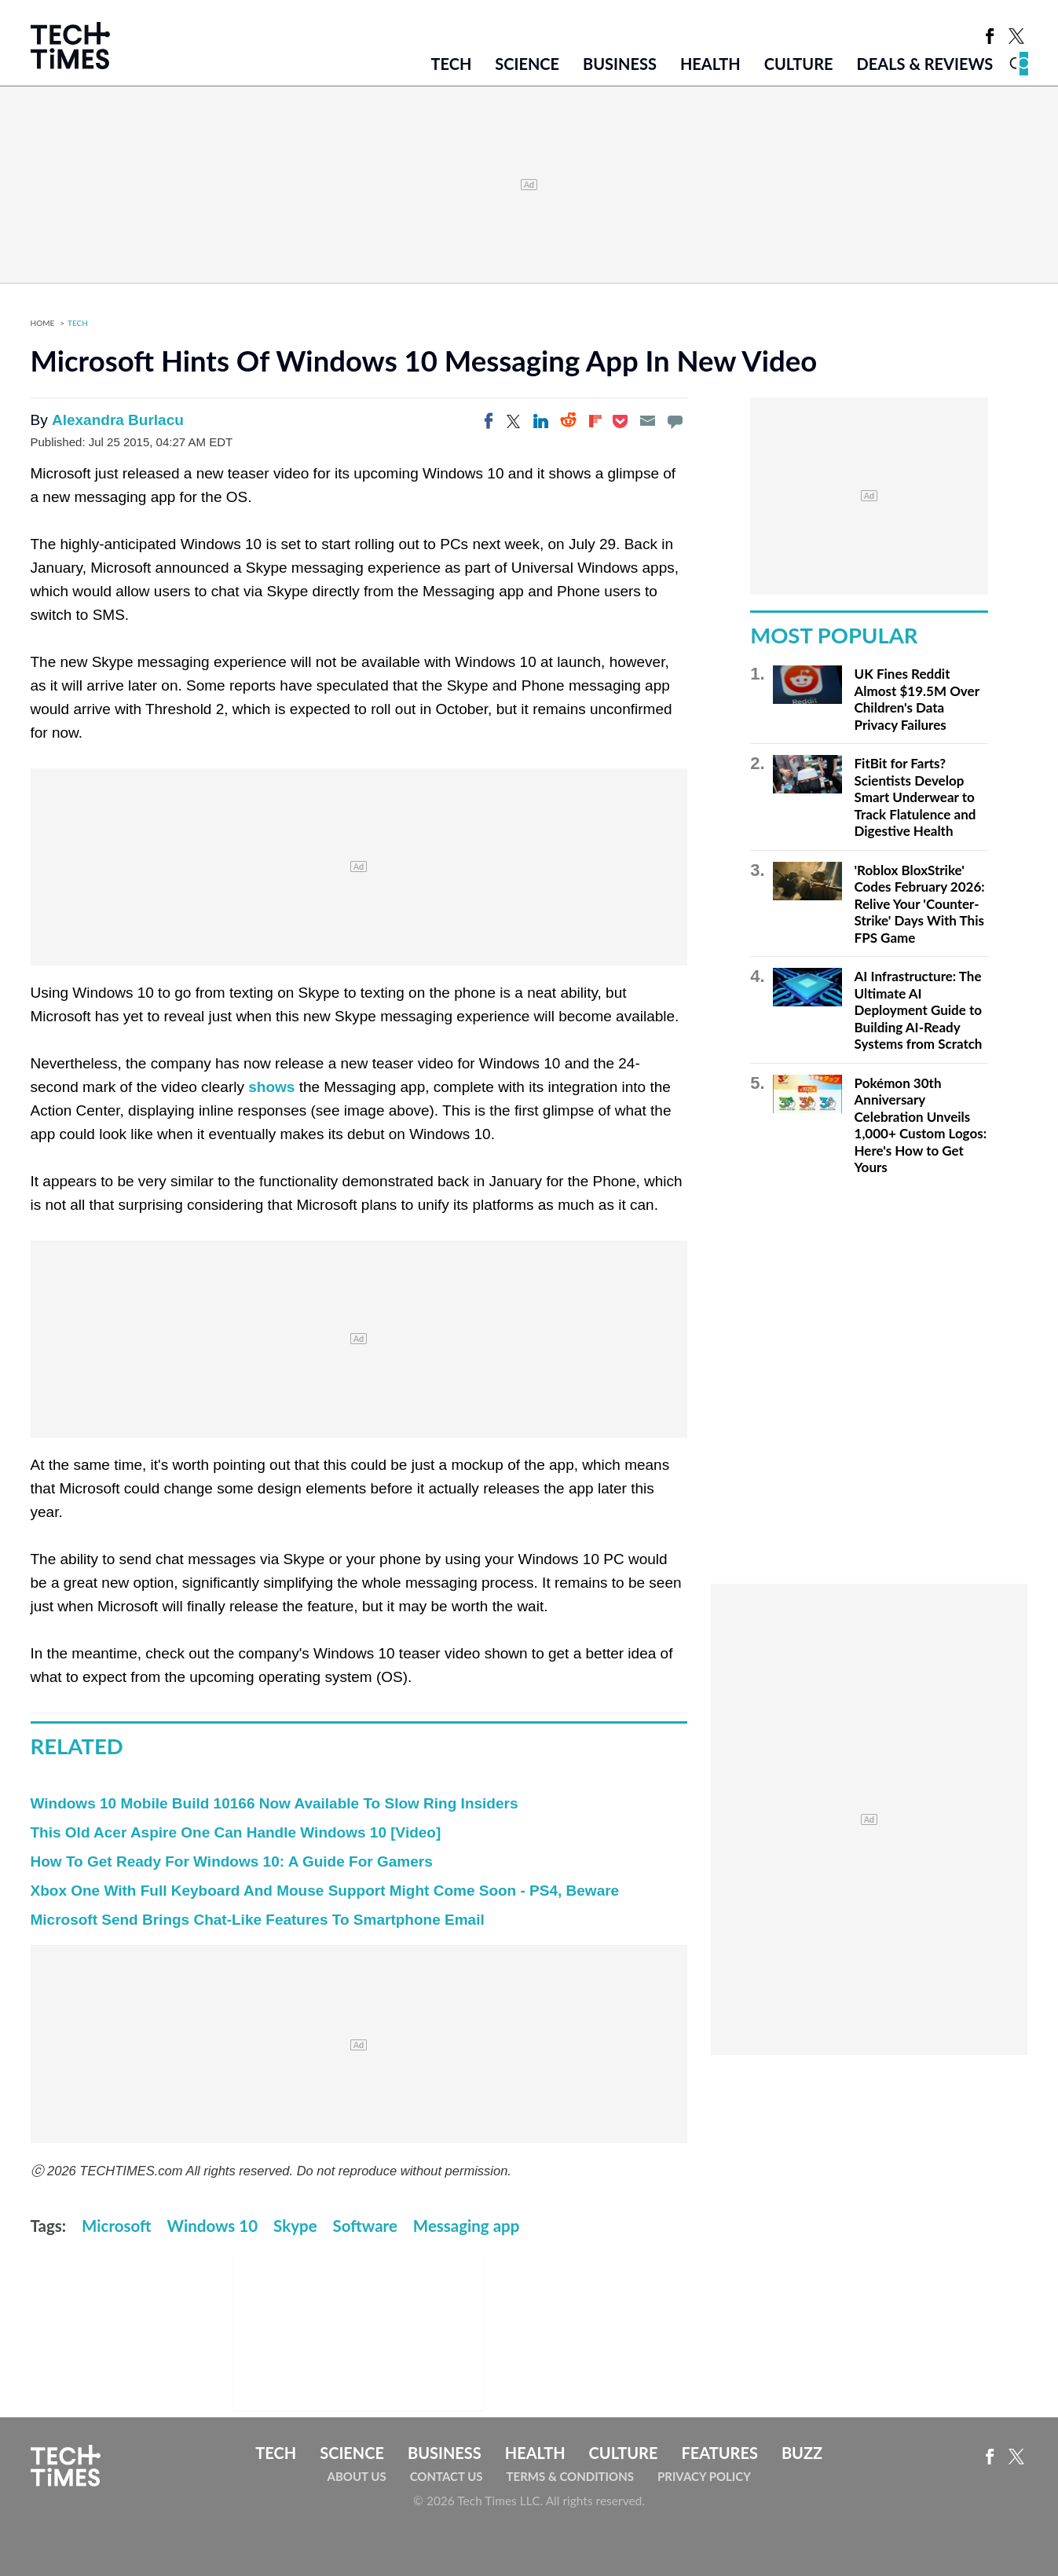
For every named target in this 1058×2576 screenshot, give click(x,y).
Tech (450, 63)
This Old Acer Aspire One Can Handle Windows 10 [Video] (236, 1832)
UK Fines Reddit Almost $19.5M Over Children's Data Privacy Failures (917, 699)
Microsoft (116, 2225)
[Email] (647, 421)
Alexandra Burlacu (118, 420)
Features (719, 2452)
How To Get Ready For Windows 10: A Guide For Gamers (232, 1861)
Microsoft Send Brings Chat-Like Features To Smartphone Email (258, 1919)
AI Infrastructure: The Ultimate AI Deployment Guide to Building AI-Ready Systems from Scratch (919, 1010)
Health (710, 63)
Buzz (802, 2452)
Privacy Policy (704, 2476)
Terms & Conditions (570, 2476)
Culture (798, 63)
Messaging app (466, 2225)
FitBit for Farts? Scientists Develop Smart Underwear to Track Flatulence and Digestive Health (915, 797)
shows (271, 1087)
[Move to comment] (674, 421)
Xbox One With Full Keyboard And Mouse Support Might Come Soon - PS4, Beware (325, 1890)
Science (527, 63)
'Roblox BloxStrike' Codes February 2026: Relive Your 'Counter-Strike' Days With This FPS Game (920, 904)
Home (43, 323)
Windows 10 (212, 2225)
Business (620, 63)
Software (365, 2225)
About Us (357, 2476)
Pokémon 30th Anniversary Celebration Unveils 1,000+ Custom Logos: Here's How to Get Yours (921, 1125)
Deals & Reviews (925, 63)
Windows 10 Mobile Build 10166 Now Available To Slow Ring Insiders (274, 1803)
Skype (295, 2225)
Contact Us (446, 2476)
